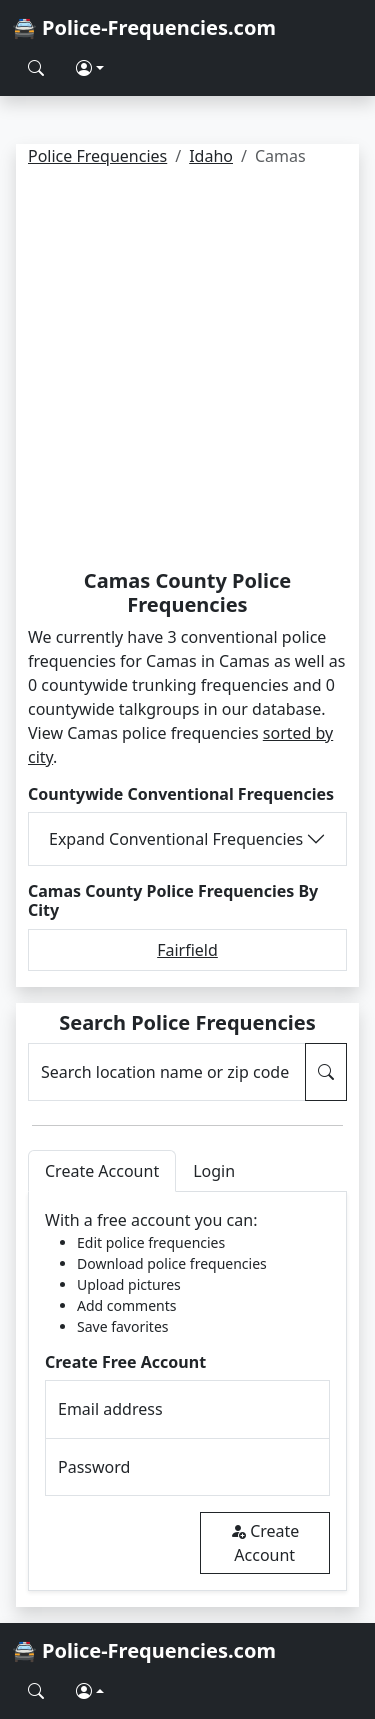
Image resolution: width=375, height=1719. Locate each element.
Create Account (264, 1543)
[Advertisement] (187, 371)
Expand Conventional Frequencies (176, 839)
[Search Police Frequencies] (36, 68)
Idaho (211, 156)
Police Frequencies (97, 156)
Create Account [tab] (102, 1171)
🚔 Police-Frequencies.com (144, 27)
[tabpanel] (187, 1391)
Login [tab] (214, 1171)
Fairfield (187, 950)
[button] (90, 68)
